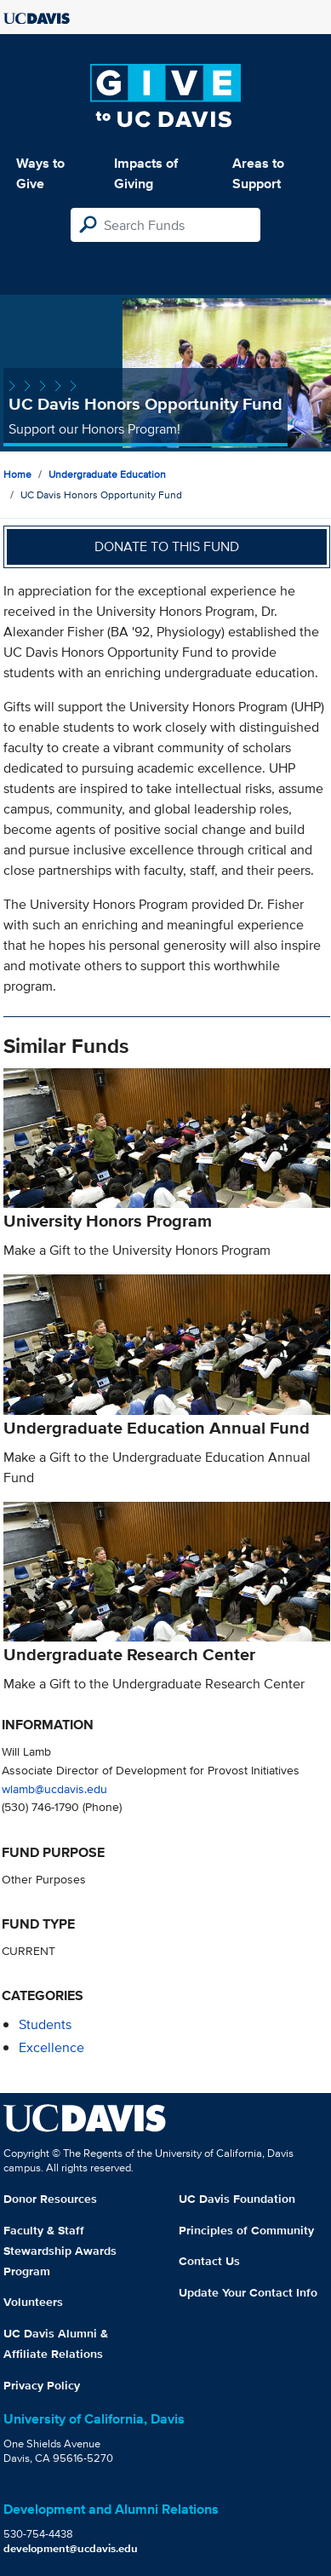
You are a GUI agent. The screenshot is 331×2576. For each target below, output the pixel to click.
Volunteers (33, 2301)
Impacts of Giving (146, 173)
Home (17, 474)
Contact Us (209, 2260)
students (45, 2024)
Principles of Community (246, 2230)
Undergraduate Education (107, 474)
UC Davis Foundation (237, 2198)
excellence (51, 2047)
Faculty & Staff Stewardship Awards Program (60, 2251)
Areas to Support (258, 173)
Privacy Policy (41, 2385)
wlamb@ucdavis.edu (54, 1788)
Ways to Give (40, 173)
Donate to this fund (166, 546)
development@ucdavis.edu (70, 2548)
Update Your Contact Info (248, 2292)
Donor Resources (50, 2198)
